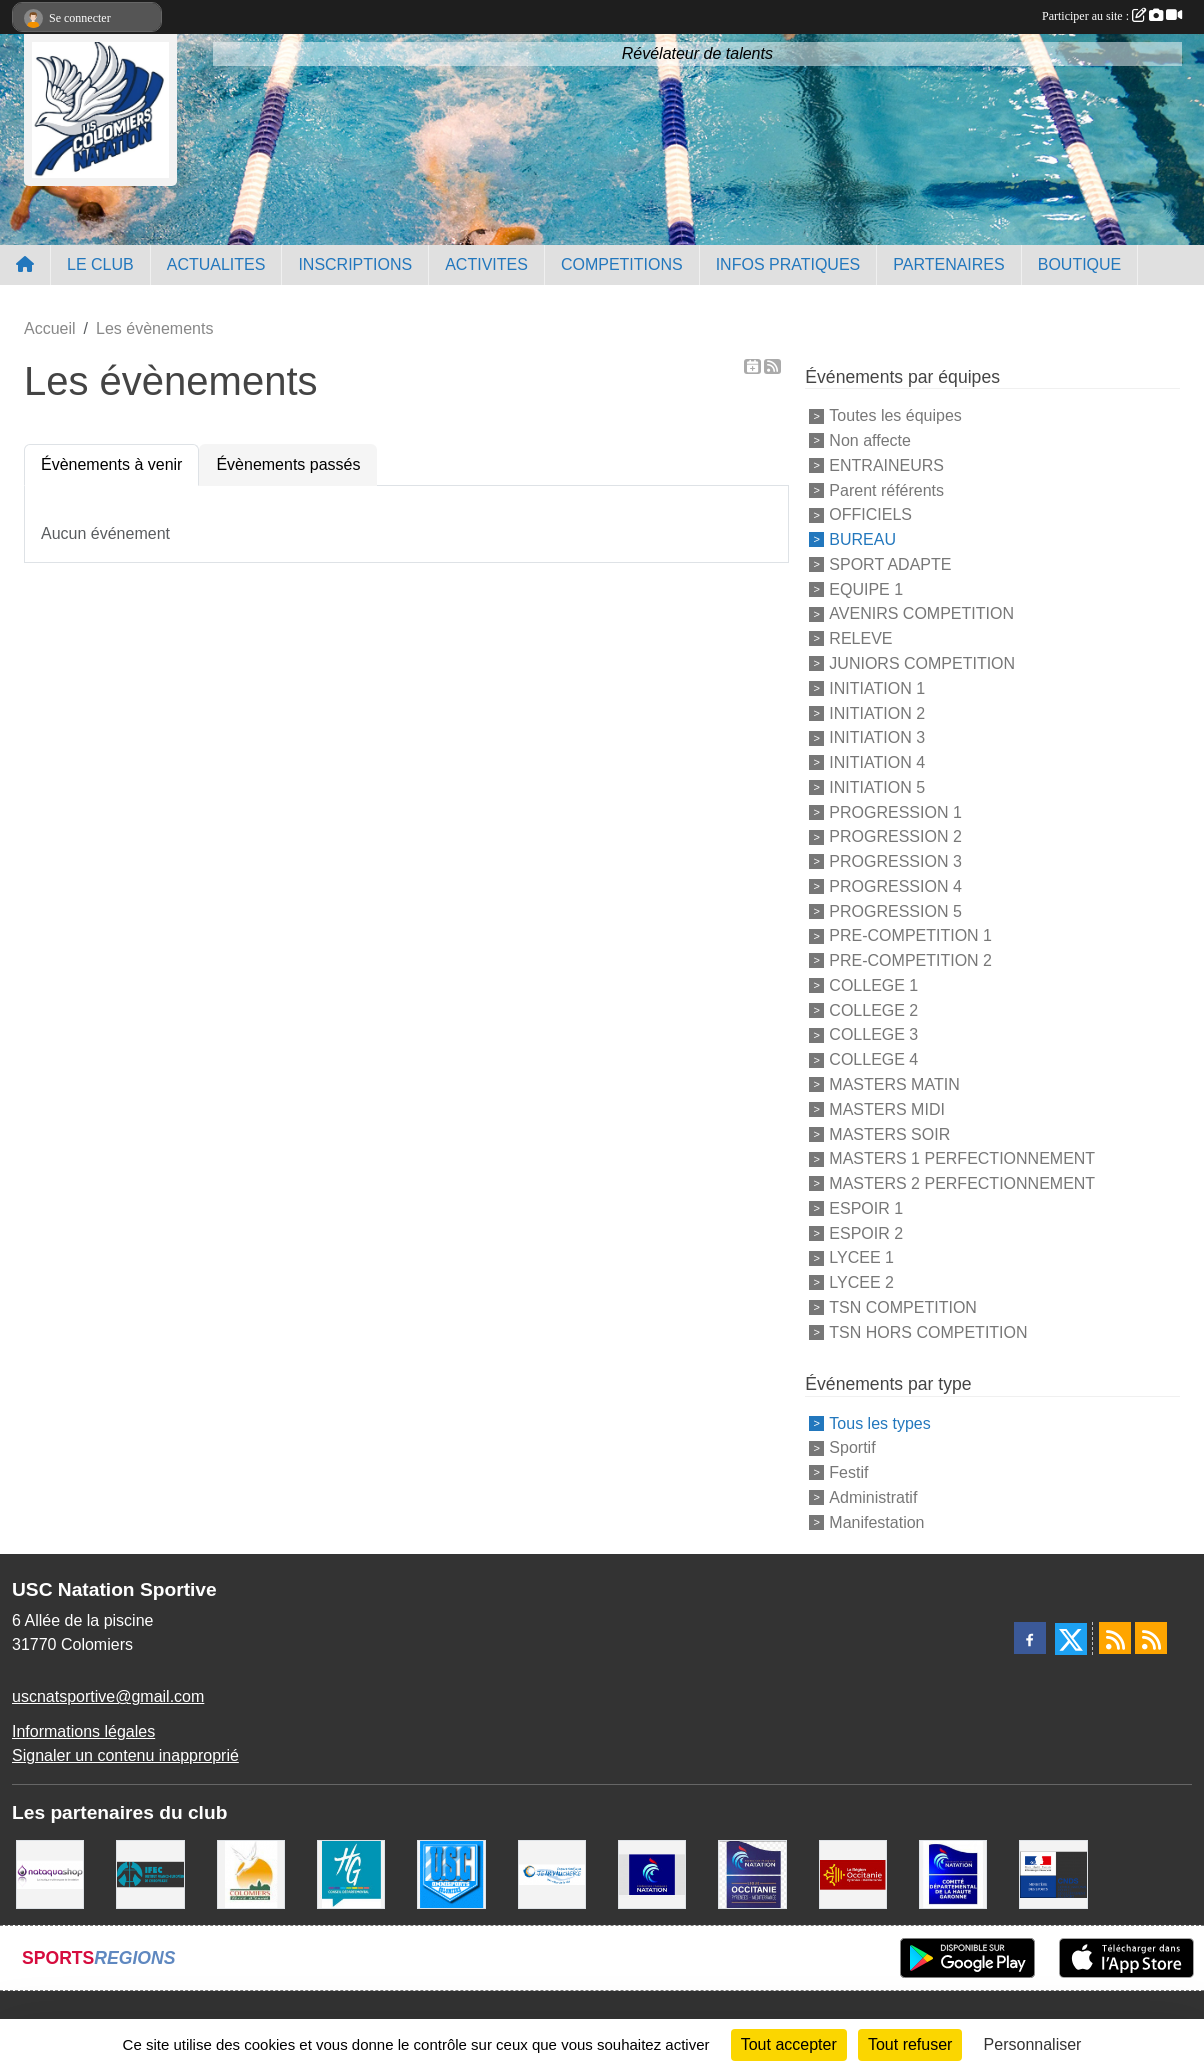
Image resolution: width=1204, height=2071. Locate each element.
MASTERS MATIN (894, 1084)
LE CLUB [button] (100, 264)
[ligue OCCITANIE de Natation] (752, 1873)
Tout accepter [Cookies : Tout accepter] (789, 2044)
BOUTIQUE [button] (1080, 264)
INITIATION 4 (877, 762)
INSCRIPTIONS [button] (355, 264)
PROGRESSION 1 (895, 811)
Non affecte (870, 440)
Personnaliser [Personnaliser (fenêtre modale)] (1033, 2044)
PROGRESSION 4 (895, 886)
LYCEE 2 (861, 1282)
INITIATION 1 (877, 688)
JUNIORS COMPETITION (922, 663)
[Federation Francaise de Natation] (652, 1873)
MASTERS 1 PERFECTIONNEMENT (962, 1158)
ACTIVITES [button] (486, 264)
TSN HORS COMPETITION (928, 1331)
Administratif (873, 1497)
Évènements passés (288, 464)
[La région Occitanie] (853, 1873)
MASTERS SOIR (889, 1133)
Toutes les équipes (895, 415)
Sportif (852, 1447)
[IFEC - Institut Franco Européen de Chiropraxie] (150, 1873)
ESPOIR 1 (866, 1208)
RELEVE (860, 638)
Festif (848, 1472)
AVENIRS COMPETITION (921, 613)
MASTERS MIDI (887, 1109)
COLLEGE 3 (873, 1034)
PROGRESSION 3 (895, 861)
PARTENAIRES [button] (948, 264)
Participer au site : (1112, 16)
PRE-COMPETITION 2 (910, 960)
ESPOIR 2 (866, 1232)
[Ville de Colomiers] (251, 1873)
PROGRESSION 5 (895, 910)
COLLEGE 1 (873, 985)
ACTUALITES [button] (216, 264)
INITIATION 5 (877, 787)
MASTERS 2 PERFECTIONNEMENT (962, 1183)
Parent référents (886, 489)
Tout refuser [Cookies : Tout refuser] (910, 2044)
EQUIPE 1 (866, 588)
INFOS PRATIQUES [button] (788, 264)
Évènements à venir (111, 464)
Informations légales (83, 1731)
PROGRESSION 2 (895, 836)
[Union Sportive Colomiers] (451, 1873)
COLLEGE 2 (873, 1009)
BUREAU (862, 539)
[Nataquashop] (50, 1873)
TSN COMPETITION (903, 1307)
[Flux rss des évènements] (1151, 1638)
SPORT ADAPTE (890, 564)
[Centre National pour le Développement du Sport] (1053, 1873)
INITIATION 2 (877, 712)
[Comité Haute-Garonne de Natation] (953, 1873)
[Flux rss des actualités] (1115, 1638)
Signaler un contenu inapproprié (125, 1755)
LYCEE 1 (861, 1257)
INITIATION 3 (877, 737)
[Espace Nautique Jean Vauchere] (552, 1873)
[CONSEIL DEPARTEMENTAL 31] (351, 1873)
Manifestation (876, 1521)
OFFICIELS (870, 514)
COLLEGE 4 (873, 1059)
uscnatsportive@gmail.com (108, 1696)
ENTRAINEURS (886, 465)
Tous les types (879, 1422)
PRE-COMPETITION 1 (910, 935)
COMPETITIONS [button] (622, 264)
